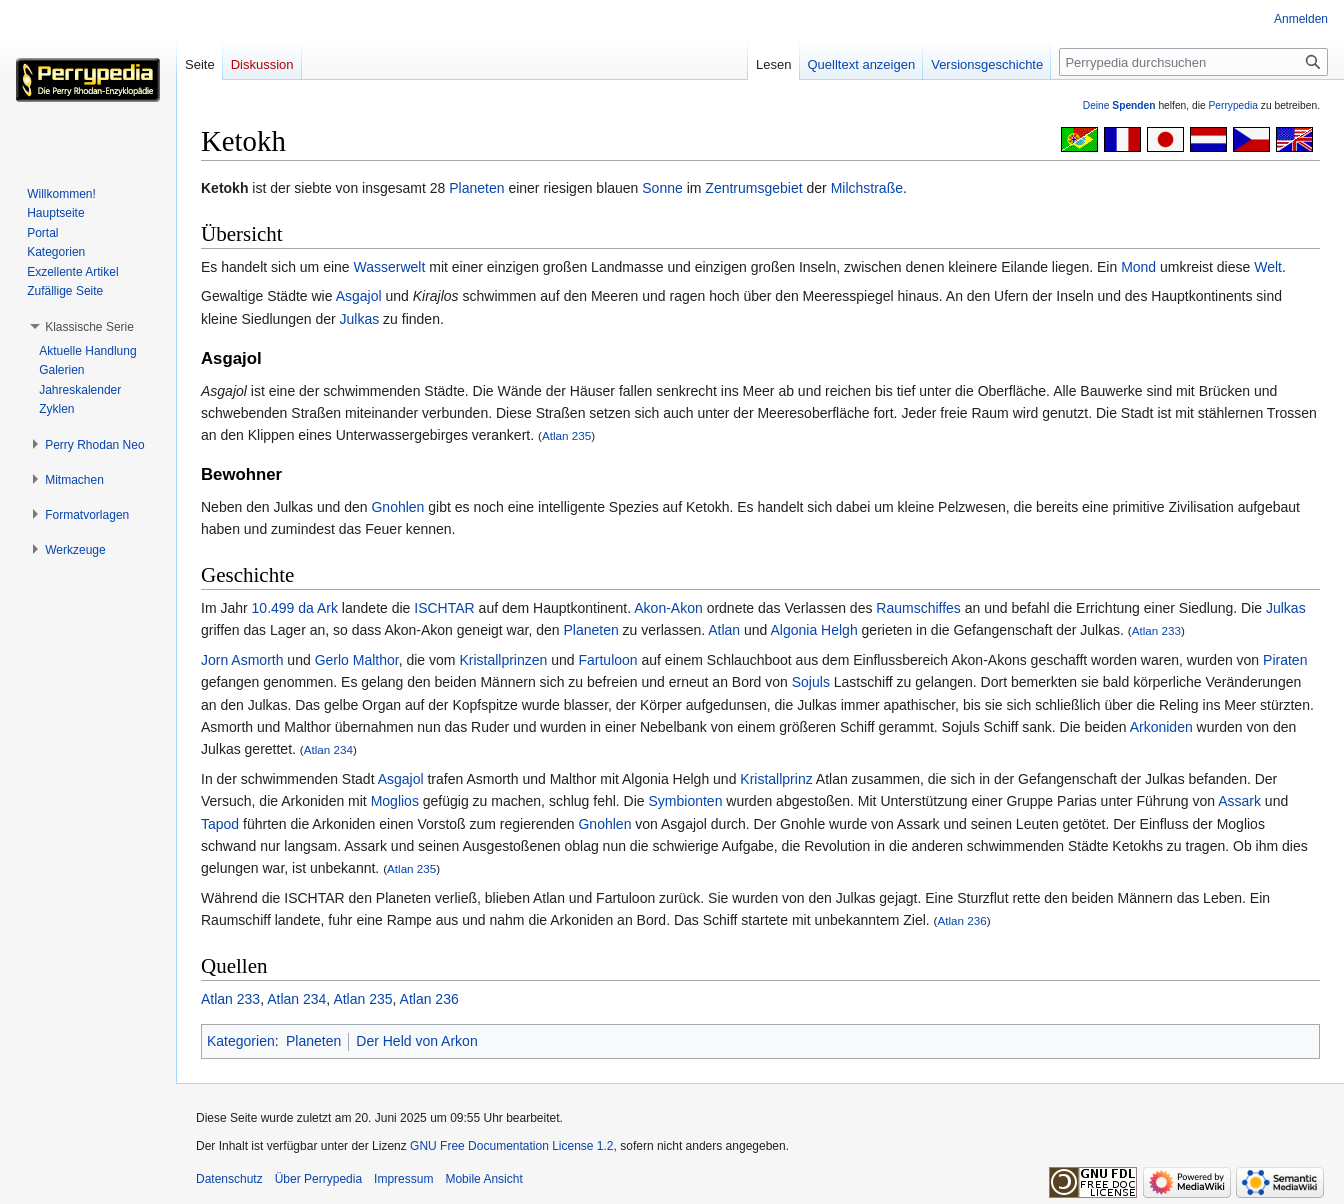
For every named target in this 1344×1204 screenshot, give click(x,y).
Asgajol (359, 296)
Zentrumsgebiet (753, 188)
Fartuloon (607, 660)
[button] (89, 327)
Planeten (476, 188)
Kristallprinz (776, 779)
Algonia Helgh (814, 630)
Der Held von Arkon (416, 1041)
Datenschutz (229, 1179)
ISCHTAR (444, 608)
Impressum (403, 1179)
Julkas (360, 319)
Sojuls (811, 682)
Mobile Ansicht (483, 1179)
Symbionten (685, 801)
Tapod (220, 824)
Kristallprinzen (503, 660)
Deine (1119, 105)
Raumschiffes (918, 608)
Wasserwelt (390, 267)
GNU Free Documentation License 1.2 (511, 1146)
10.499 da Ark (295, 608)
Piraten (1285, 660)
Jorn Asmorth (242, 660)
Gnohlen (397, 507)
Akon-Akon (668, 608)
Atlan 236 (961, 920)
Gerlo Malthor (357, 660)
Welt (1268, 267)
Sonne (662, 188)
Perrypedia (1233, 105)
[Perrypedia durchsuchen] (1193, 62)
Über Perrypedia (318, 1179)
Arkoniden (1161, 727)
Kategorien (241, 1041)
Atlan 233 (1156, 630)
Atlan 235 (566, 435)
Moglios (395, 801)
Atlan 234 (328, 749)
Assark (1239, 801)
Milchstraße (867, 188)
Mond (1138, 267)
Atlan (724, 630)
